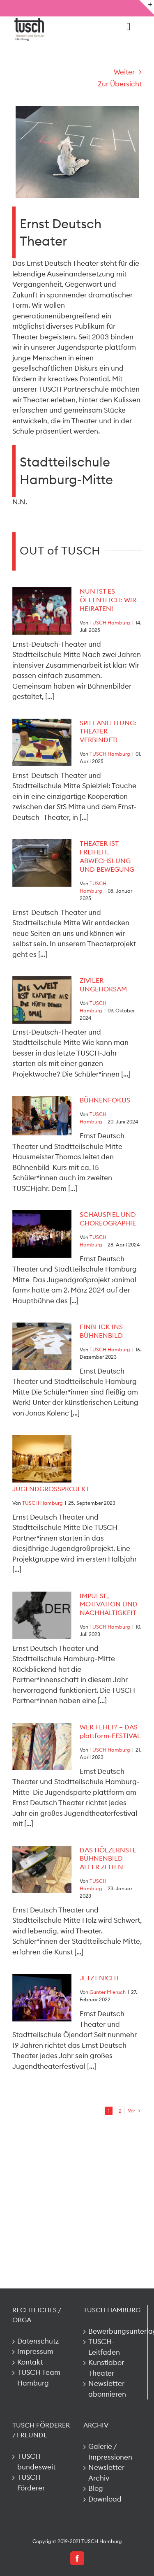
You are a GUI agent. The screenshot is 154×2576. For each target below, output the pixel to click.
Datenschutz (38, 2341)
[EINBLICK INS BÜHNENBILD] (41, 1346)
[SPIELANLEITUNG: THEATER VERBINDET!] (41, 742)
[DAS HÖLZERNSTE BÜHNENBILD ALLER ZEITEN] (41, 1870)
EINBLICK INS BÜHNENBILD (101, 1331)
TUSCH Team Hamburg (38, 2378)
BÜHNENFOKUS (105, 1100)
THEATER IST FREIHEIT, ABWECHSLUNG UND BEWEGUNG (107, 856)
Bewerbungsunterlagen (113, 2331)
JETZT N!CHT (100, 1978)
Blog (95, 2488)
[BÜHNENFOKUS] (41, 1115)
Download (105, 2499)
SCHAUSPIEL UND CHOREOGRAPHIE (108, 1218)
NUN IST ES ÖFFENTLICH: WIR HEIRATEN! (108, 600)
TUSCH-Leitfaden (104, 2347)
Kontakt (30, 2362)
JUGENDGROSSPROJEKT (51, 1489)
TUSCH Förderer (31, 2482)
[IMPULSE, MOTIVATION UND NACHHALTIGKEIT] (41, 1615)
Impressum (35, 2351)
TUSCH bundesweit (36, 2462)
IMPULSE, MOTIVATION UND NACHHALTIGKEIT (109, 1604)
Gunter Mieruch (108, 1992)
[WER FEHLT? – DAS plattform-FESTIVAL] (41, 1747)
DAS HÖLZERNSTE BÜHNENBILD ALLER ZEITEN (108, 1858)
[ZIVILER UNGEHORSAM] (41, 1000)
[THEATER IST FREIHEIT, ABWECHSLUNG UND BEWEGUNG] (41, 863)
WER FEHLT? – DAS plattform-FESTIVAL (110, 1731)
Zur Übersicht (120, 83)
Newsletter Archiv (106, 2473)
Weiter (124, 72)
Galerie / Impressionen (110, 2452)
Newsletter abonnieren (107, 2389)
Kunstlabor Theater (106, 2368)
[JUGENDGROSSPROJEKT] (41, 1459)
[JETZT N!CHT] (41, 1997)
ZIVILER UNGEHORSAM (103, 984)
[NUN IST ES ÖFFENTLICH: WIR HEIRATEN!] (41, 611)
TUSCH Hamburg (110, 623)
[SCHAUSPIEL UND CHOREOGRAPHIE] (41, 1234)
